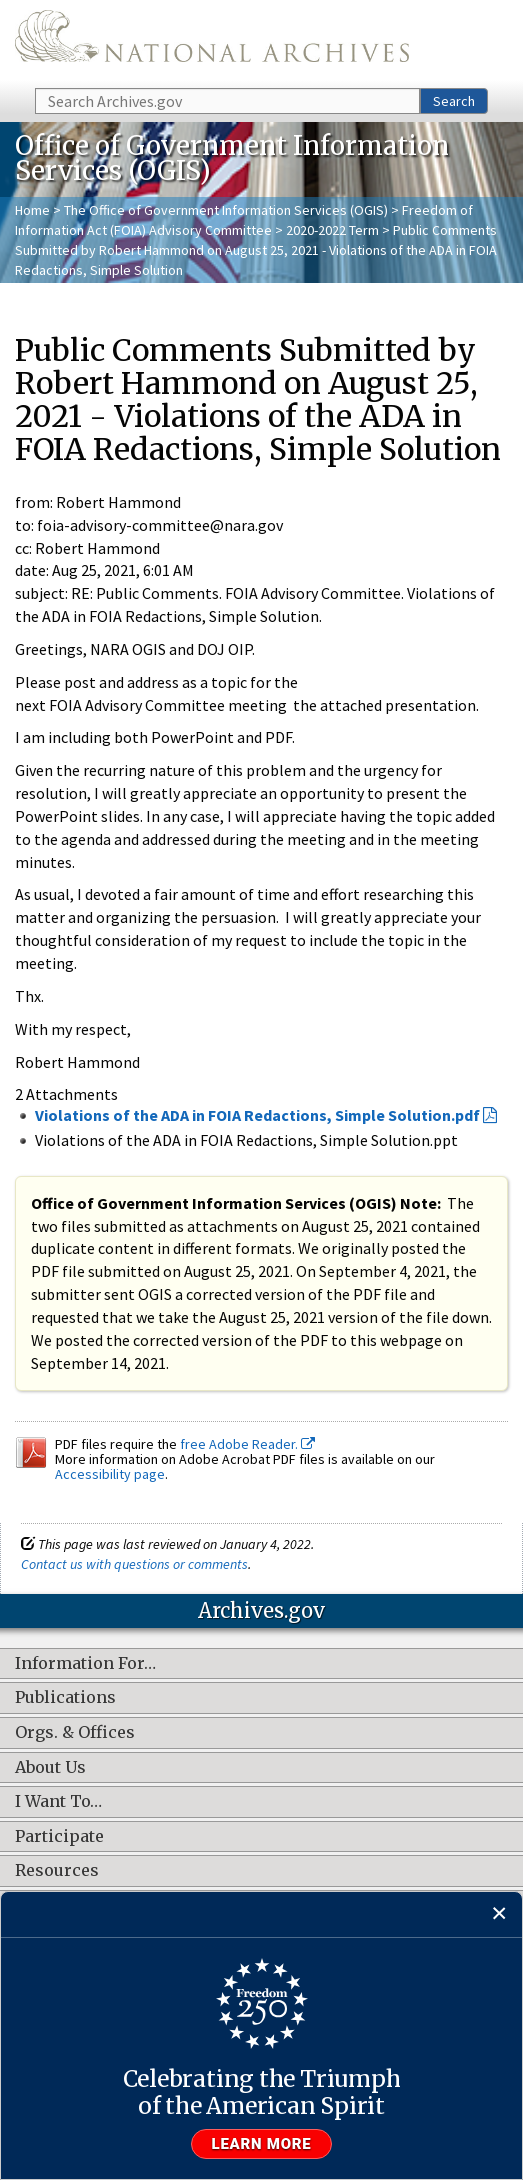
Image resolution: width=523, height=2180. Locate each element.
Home (32, 210)
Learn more (262, 2144)
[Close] (499, 1914)
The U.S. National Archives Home (212, 42)
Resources (57, 1871)
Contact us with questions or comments (134, 1564)
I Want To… (58, 1802)
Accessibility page (110, 1474)
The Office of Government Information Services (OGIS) (226, 210)
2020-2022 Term (332, 230)
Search (454, 101)
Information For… (85, 1664)
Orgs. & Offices (75, 1733)
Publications (65, 1698)
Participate (59, 1837)
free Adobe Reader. (247, 1444)
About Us (50, 1768)
